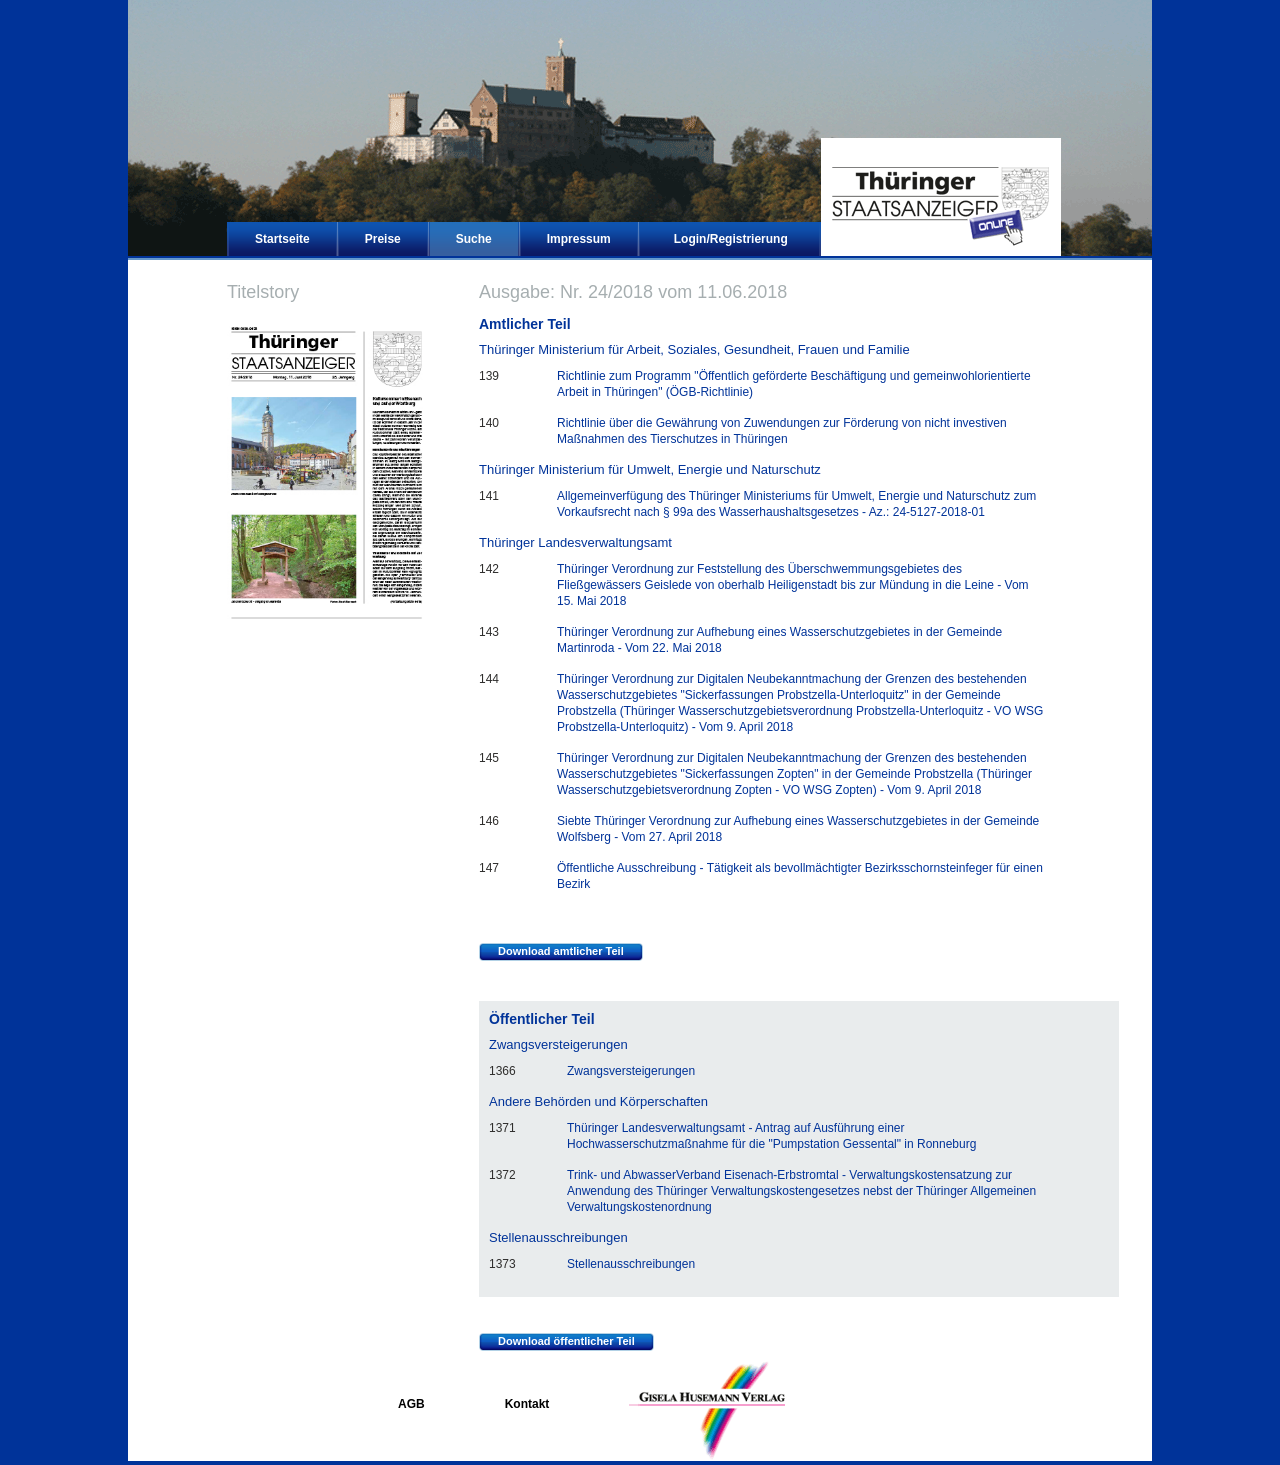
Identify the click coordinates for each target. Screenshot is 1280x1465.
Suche (474, 239)
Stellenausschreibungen (631, 1264)
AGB (411, 1404)
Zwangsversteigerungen (631, 1071)
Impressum (579, 239)
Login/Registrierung (731, 239)
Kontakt (527, 1404)
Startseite (282, 239)
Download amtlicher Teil (551, 952)
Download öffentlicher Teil (557, 1342)
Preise (383, 239)
